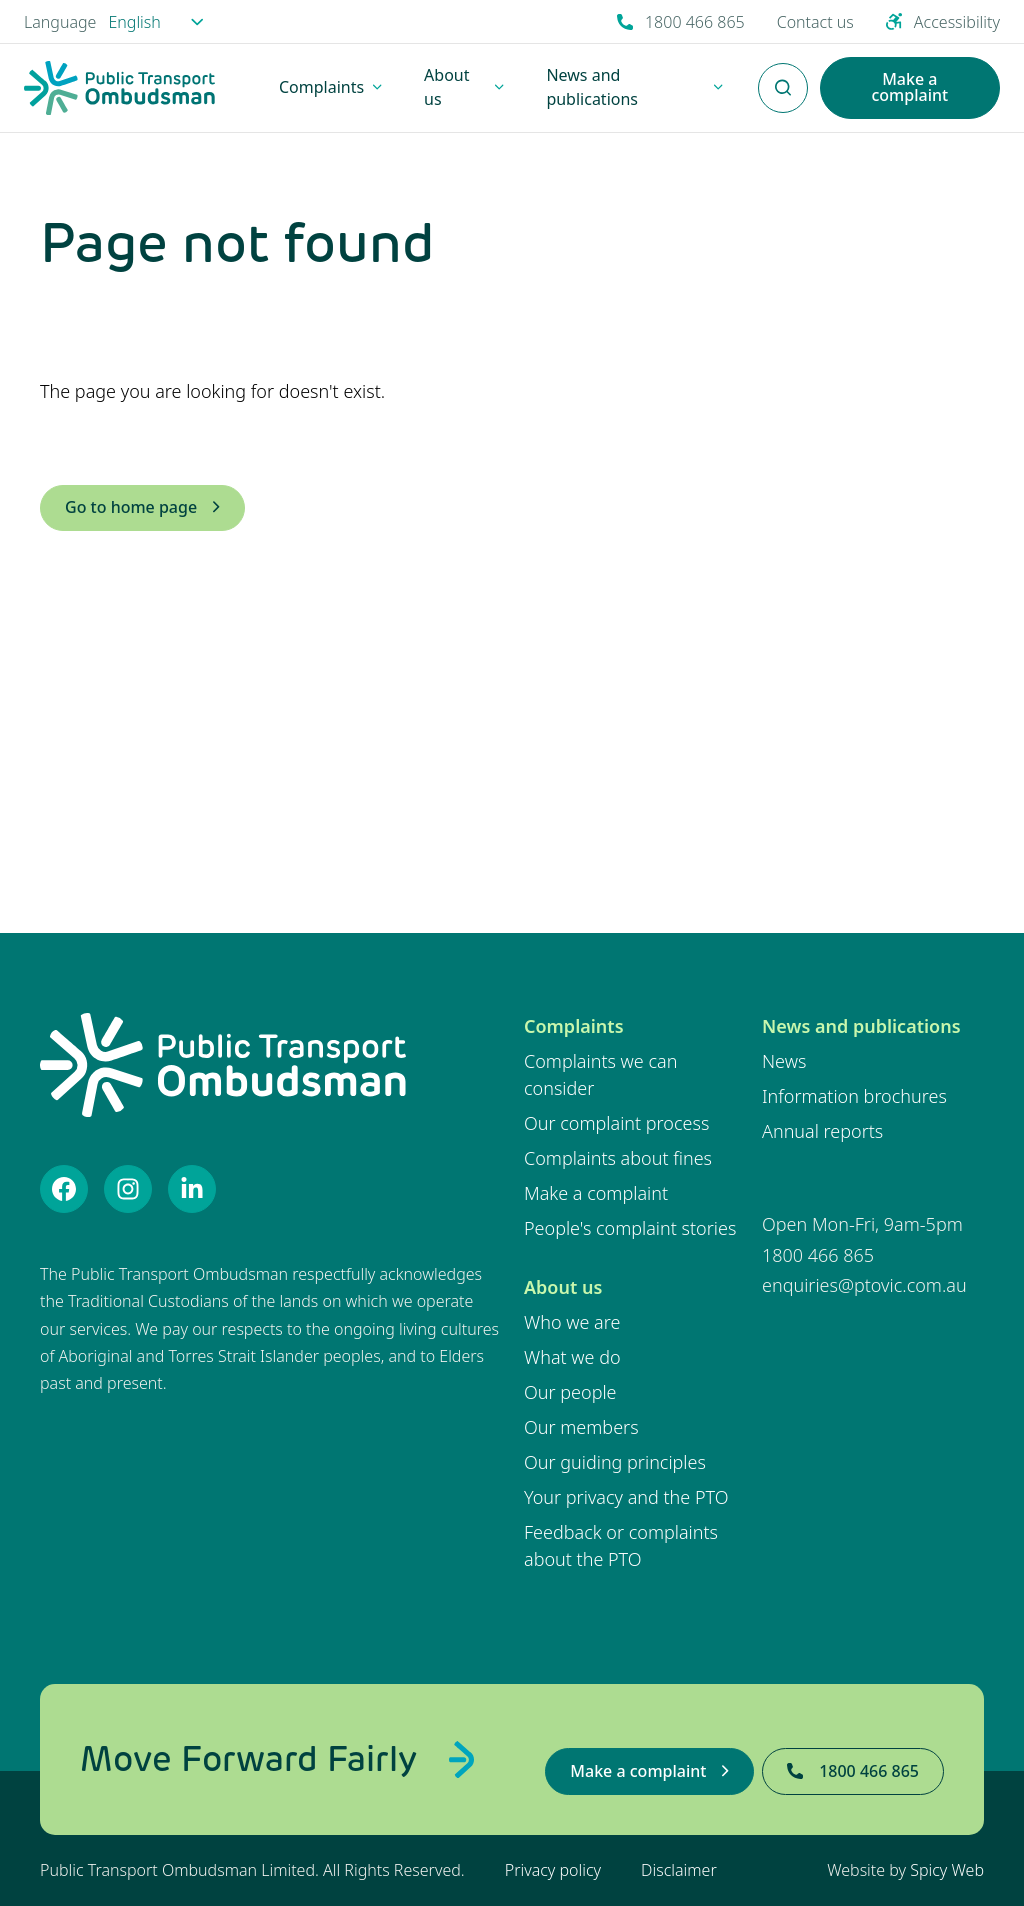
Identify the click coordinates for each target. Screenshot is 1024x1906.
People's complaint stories (630, 1228)
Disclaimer (679, 1870)
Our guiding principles (615, 1462)
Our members (581, 1427)
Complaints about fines (618, 1158)
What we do (572, 1357)
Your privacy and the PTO (626, 1497)
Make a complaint (596, 1193)
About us (563, 1287)
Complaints (574, 1026)
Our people (570, 1392)
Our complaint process (616, 1123)
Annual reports (822, 1131)
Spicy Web (947, 1870)
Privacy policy (553, 1870)
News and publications (861, 1026)
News (784, 1061)
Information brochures (854, 1096)
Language (60, 22)
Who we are (572, 1322)
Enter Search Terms (783, 77)
